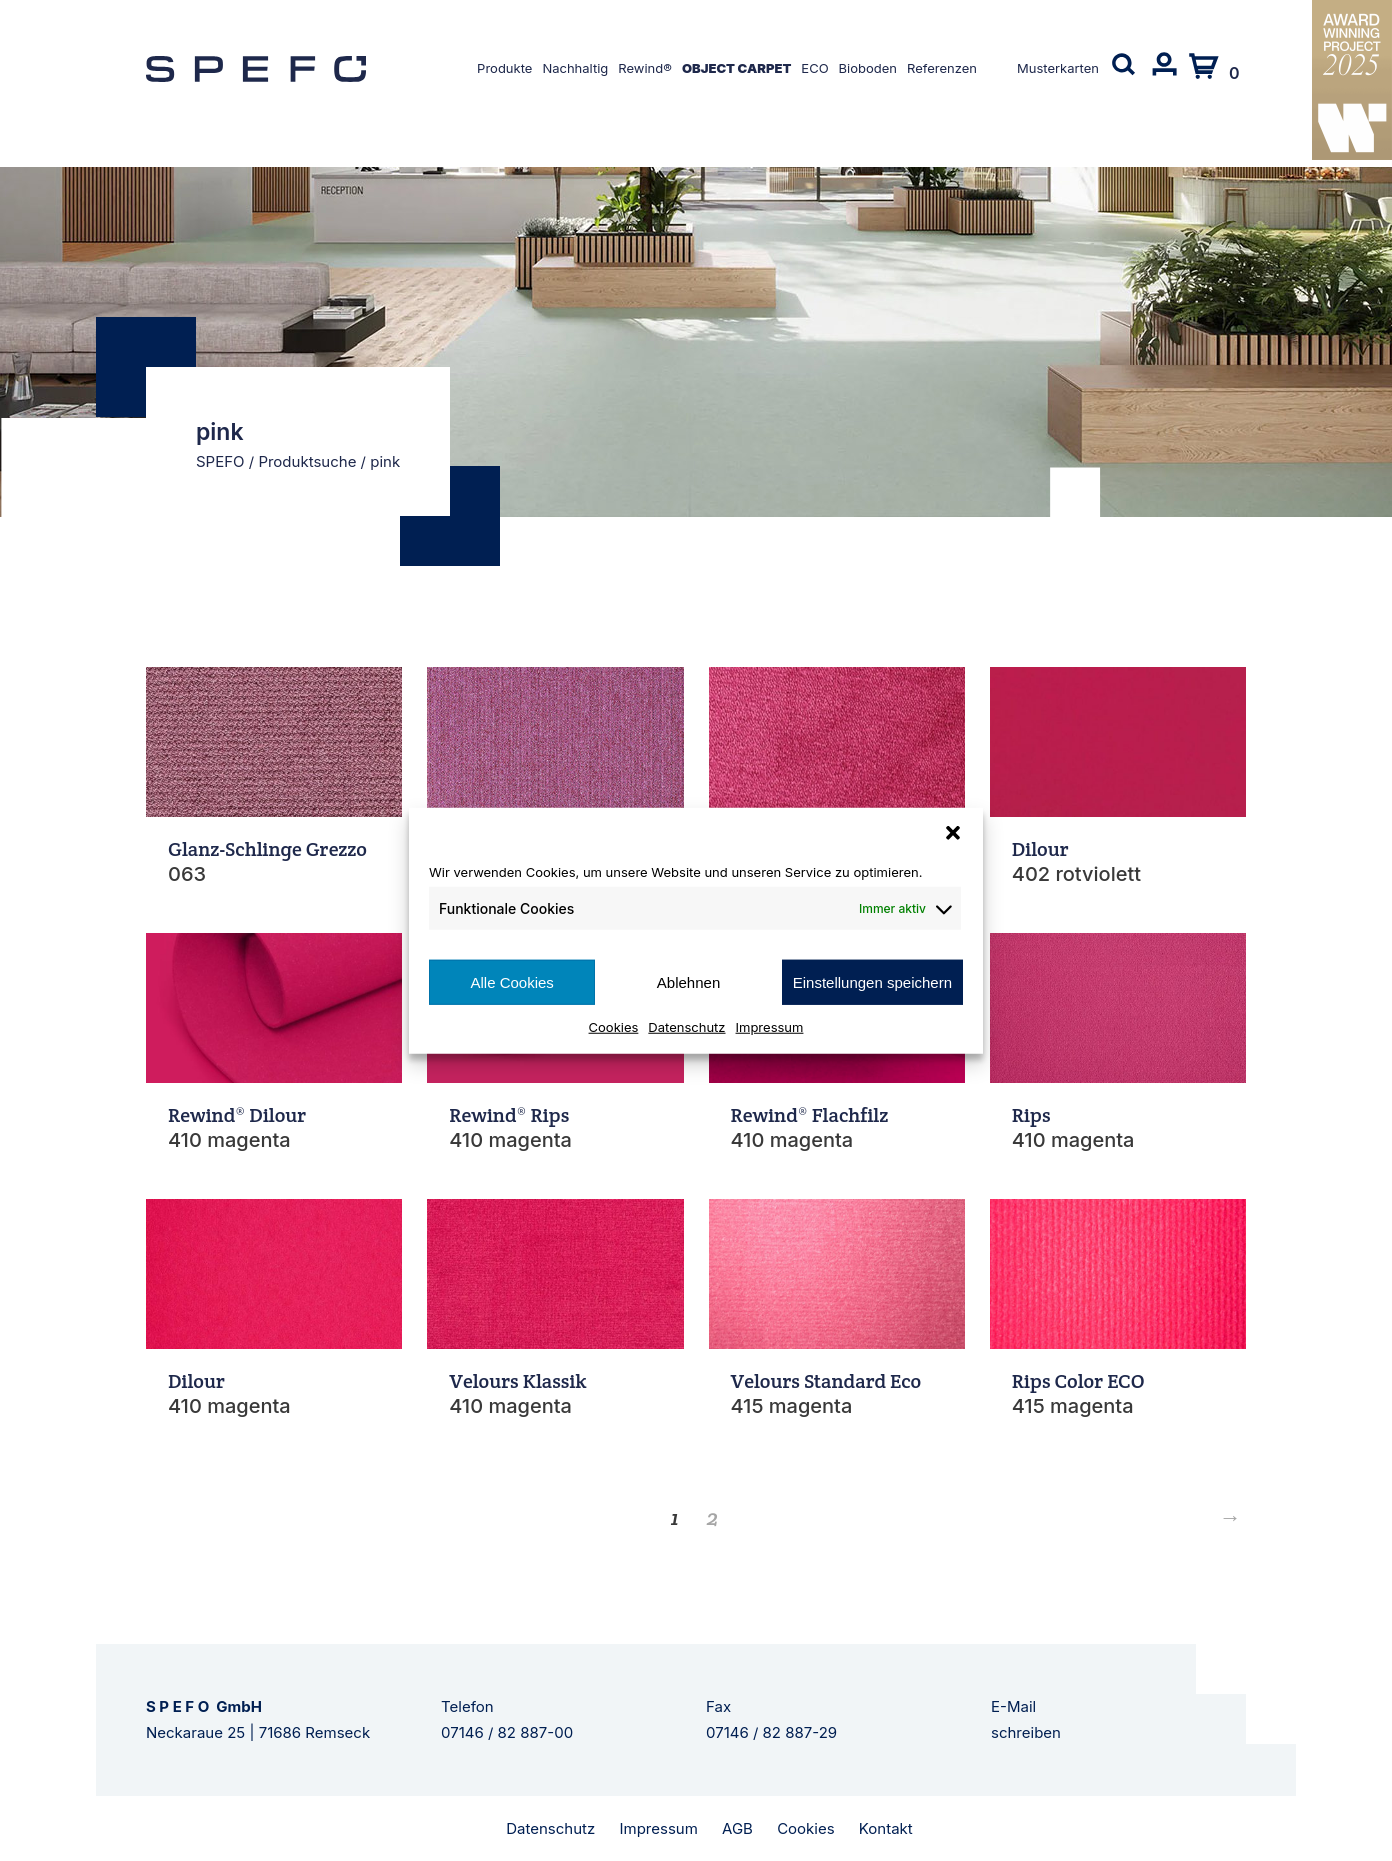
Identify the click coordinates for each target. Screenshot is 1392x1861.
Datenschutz (686, 1027)
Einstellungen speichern (872, 981)
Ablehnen (688, 981)
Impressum (770, 1027)
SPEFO (220, 461)
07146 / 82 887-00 (507, 1732)
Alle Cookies (511, 981)
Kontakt (886, 1828)
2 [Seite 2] (713, 1517)
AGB (737, 1828)
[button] (953, 832)
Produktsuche (307, 461)
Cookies (614, 1027)
